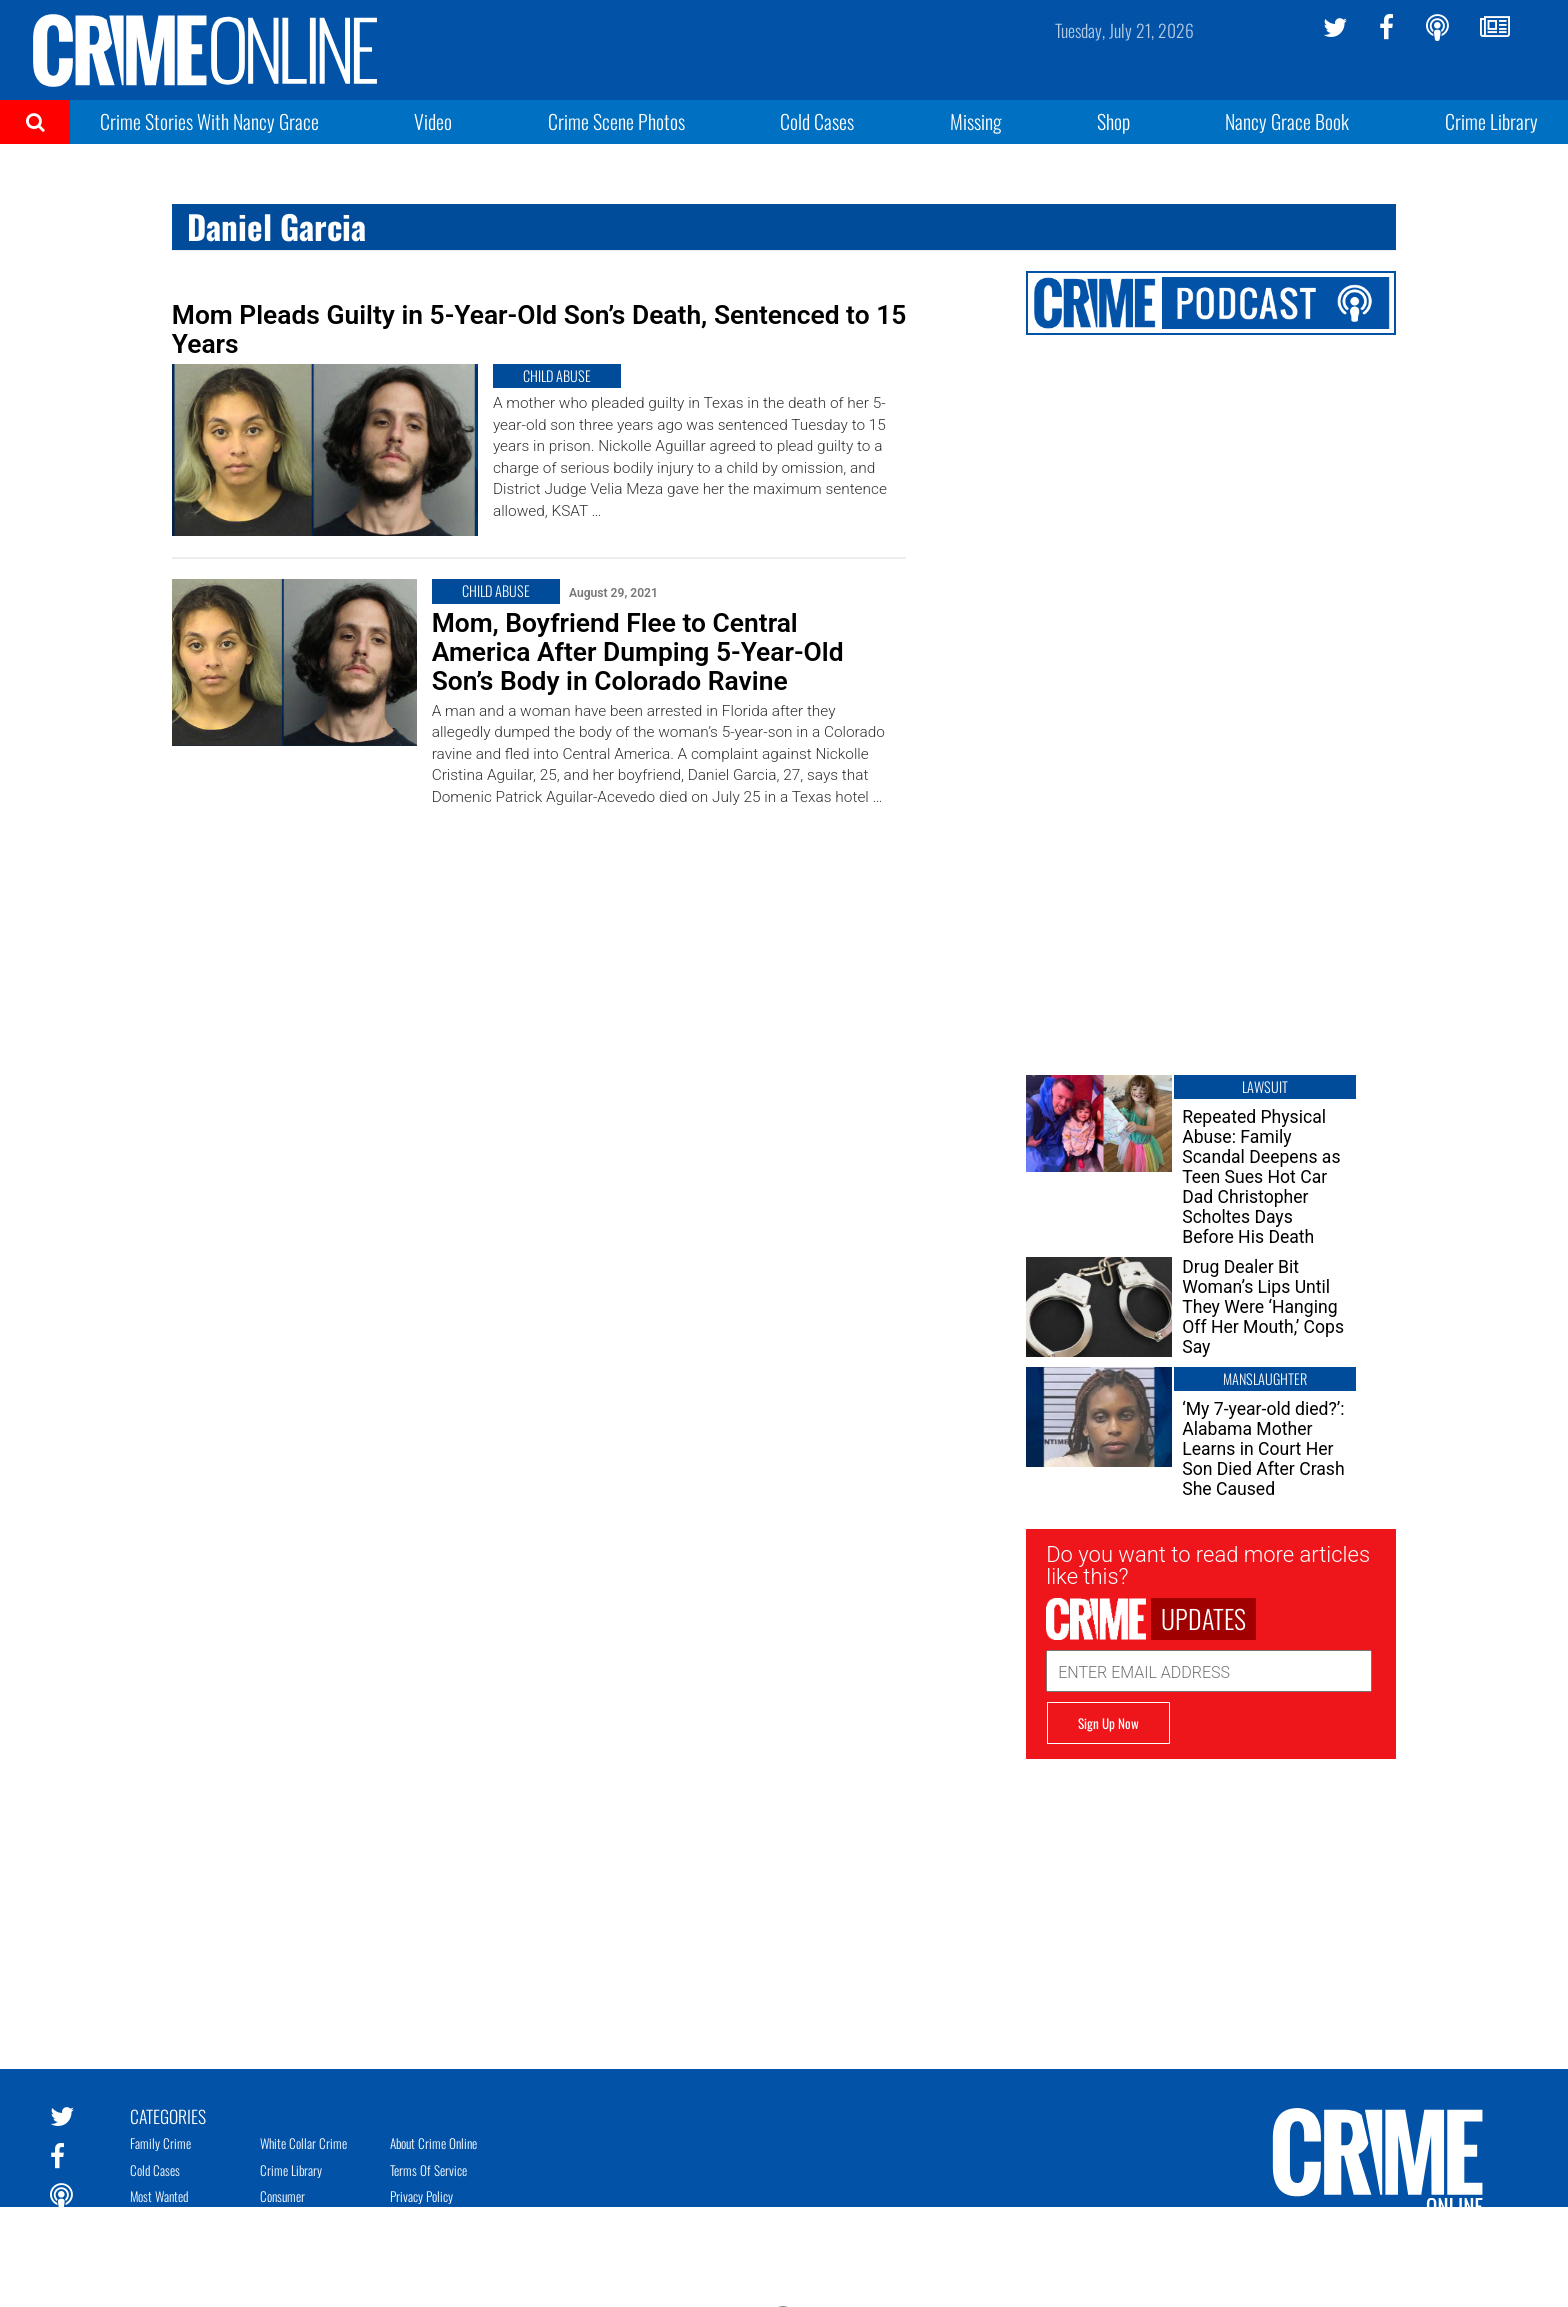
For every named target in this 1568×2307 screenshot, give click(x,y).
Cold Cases (817, 121)
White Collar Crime (303, 2143)
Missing (976, 121)
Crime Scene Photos (616, 121)
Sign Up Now (1108, 1723)
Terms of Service (428, 2170)
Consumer (282, 2196)
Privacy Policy (421, 2196)
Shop (1113, 121)
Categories (168, 2115)
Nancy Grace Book (1287, 121)
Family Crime (160, 2143)
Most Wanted (159, 2196)
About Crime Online (433, 2143)
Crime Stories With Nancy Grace (209, 121)
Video (433, 121)
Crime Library (1491, 121)
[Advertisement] (1211, 1899)
